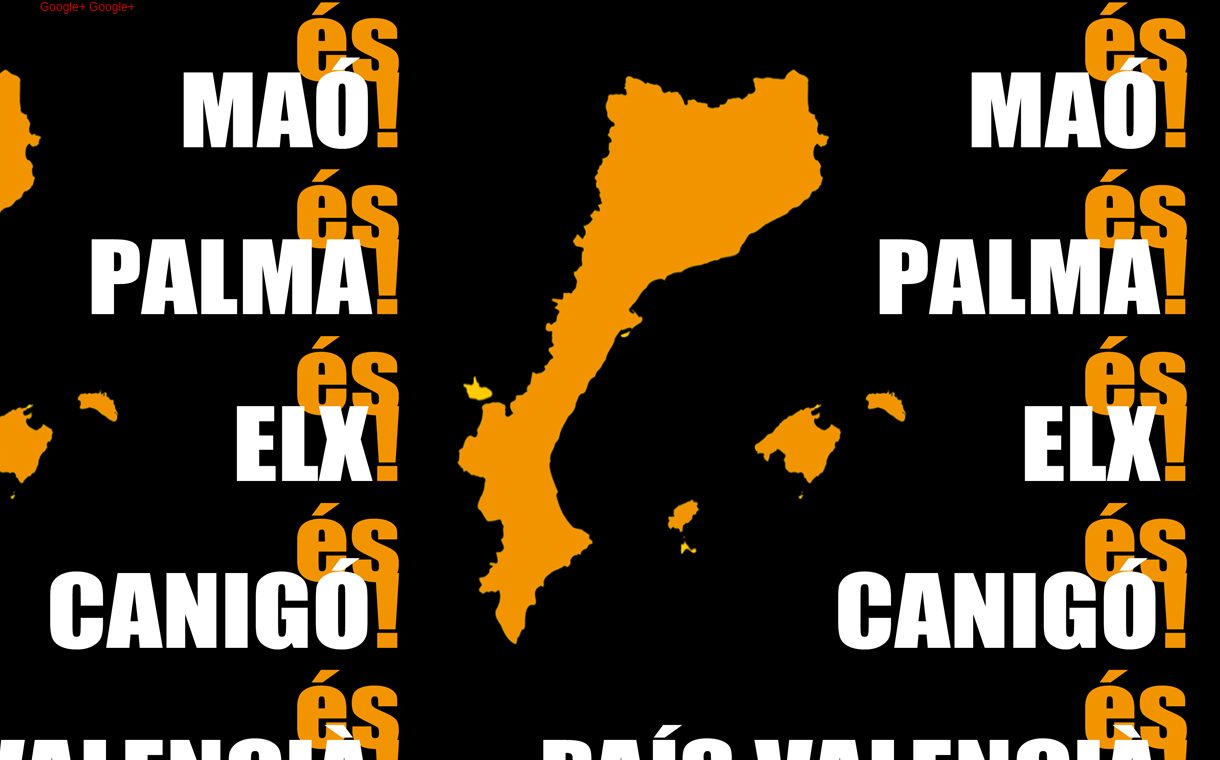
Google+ (64, 7)
